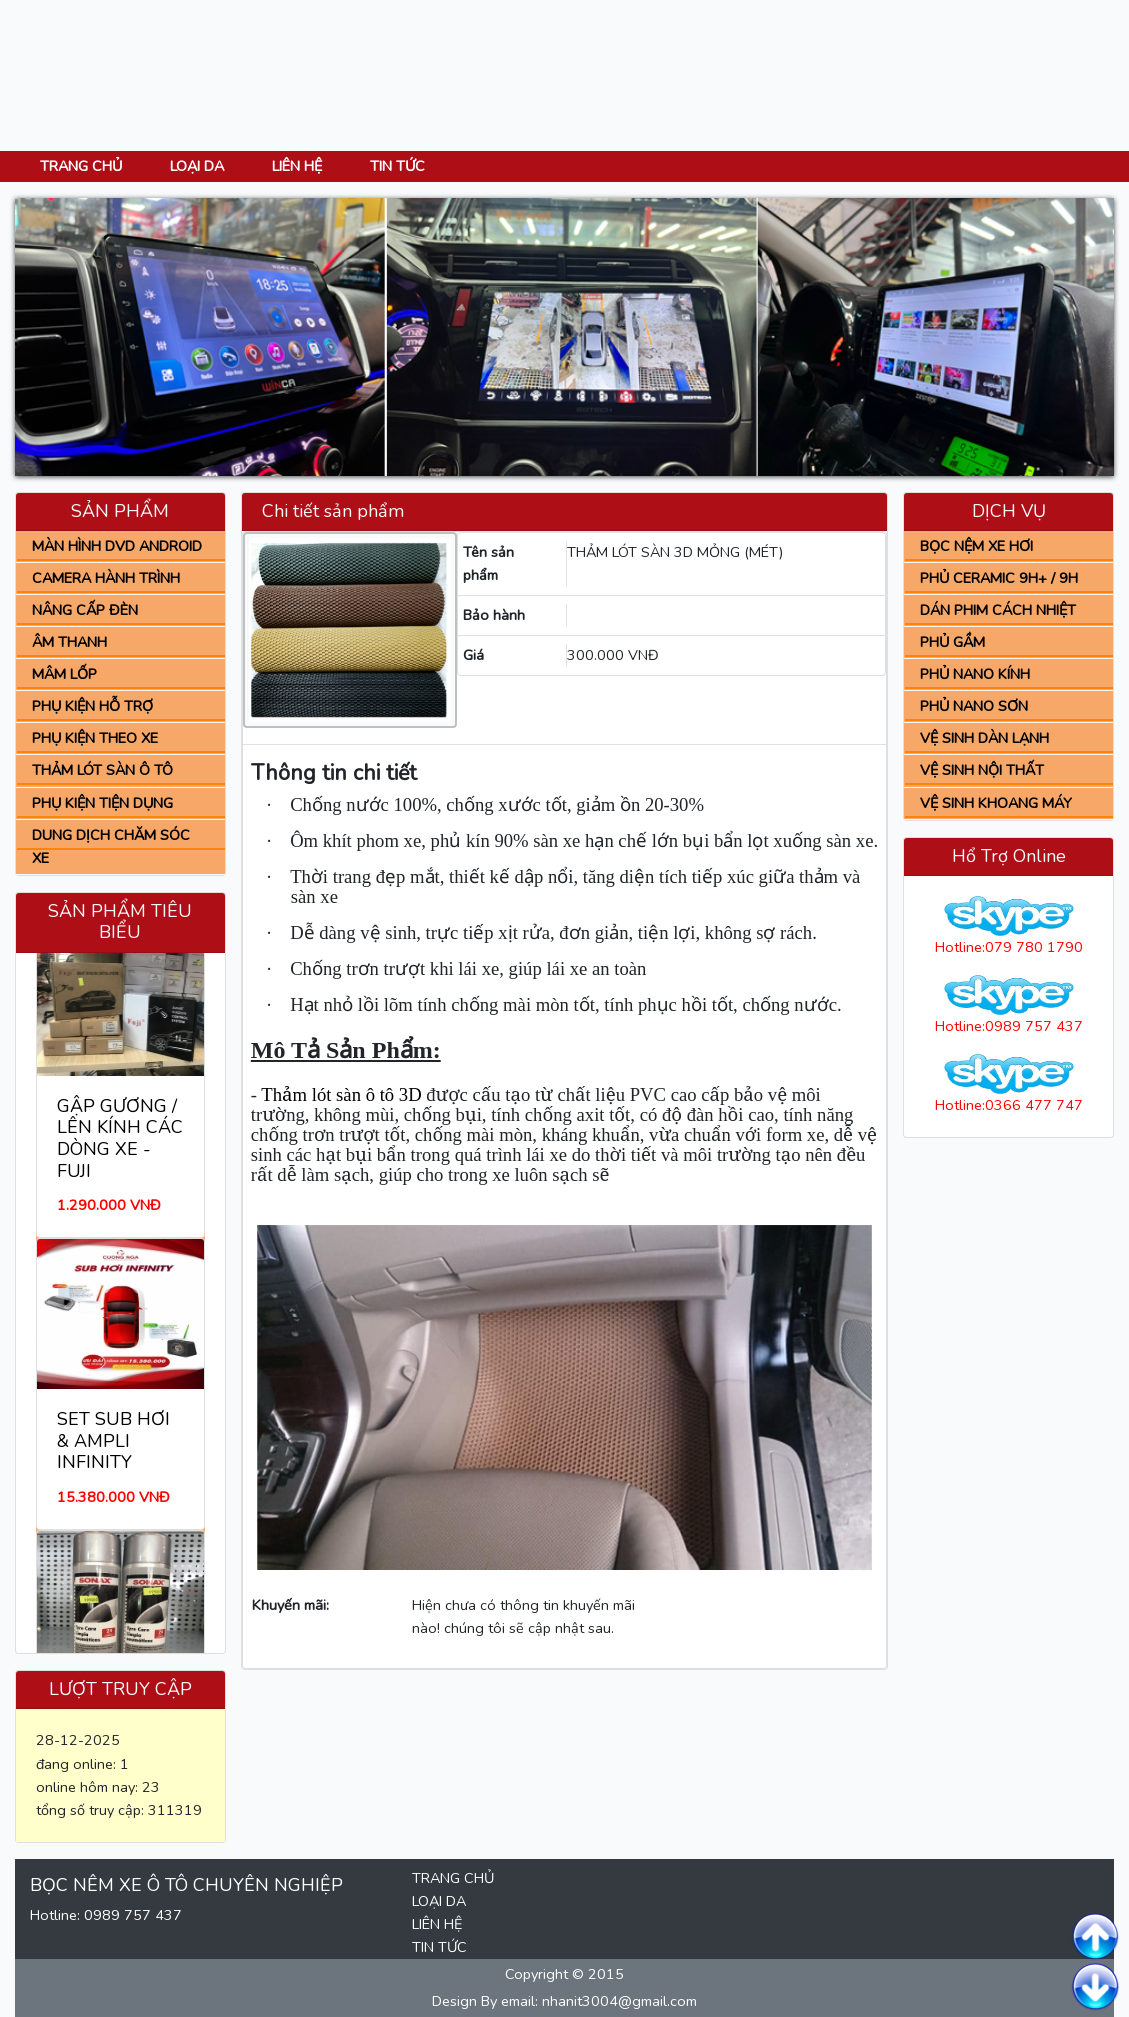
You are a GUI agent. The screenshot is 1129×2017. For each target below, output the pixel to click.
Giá (473, 655)
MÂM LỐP (64, 674)
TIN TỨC (397, 166)
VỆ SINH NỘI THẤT (982, 770)
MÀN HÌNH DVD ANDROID (117, 546)
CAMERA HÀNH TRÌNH (106, 578)
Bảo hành (494, 615)
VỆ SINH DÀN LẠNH (984, 738)
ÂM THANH (69, 642)
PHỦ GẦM (952, 642)
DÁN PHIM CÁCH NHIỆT (998, 610)
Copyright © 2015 (564, 1974)
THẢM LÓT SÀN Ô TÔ (102, 770)
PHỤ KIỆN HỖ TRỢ (92, 706)
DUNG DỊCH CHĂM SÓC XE (111, 846)
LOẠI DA (197, 166)
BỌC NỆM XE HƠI (976, 546)
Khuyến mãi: (290, 1605)
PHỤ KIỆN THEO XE (95, 738)
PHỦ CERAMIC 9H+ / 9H (999, 578)
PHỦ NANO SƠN (974, 706)
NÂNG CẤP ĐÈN (85, 610)
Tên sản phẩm (488, 563)
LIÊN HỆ (297, 166)
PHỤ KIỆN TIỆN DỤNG (102, 803)
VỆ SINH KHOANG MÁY (996, 803)
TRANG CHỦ (81, 166)
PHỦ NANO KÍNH (975, 674)
